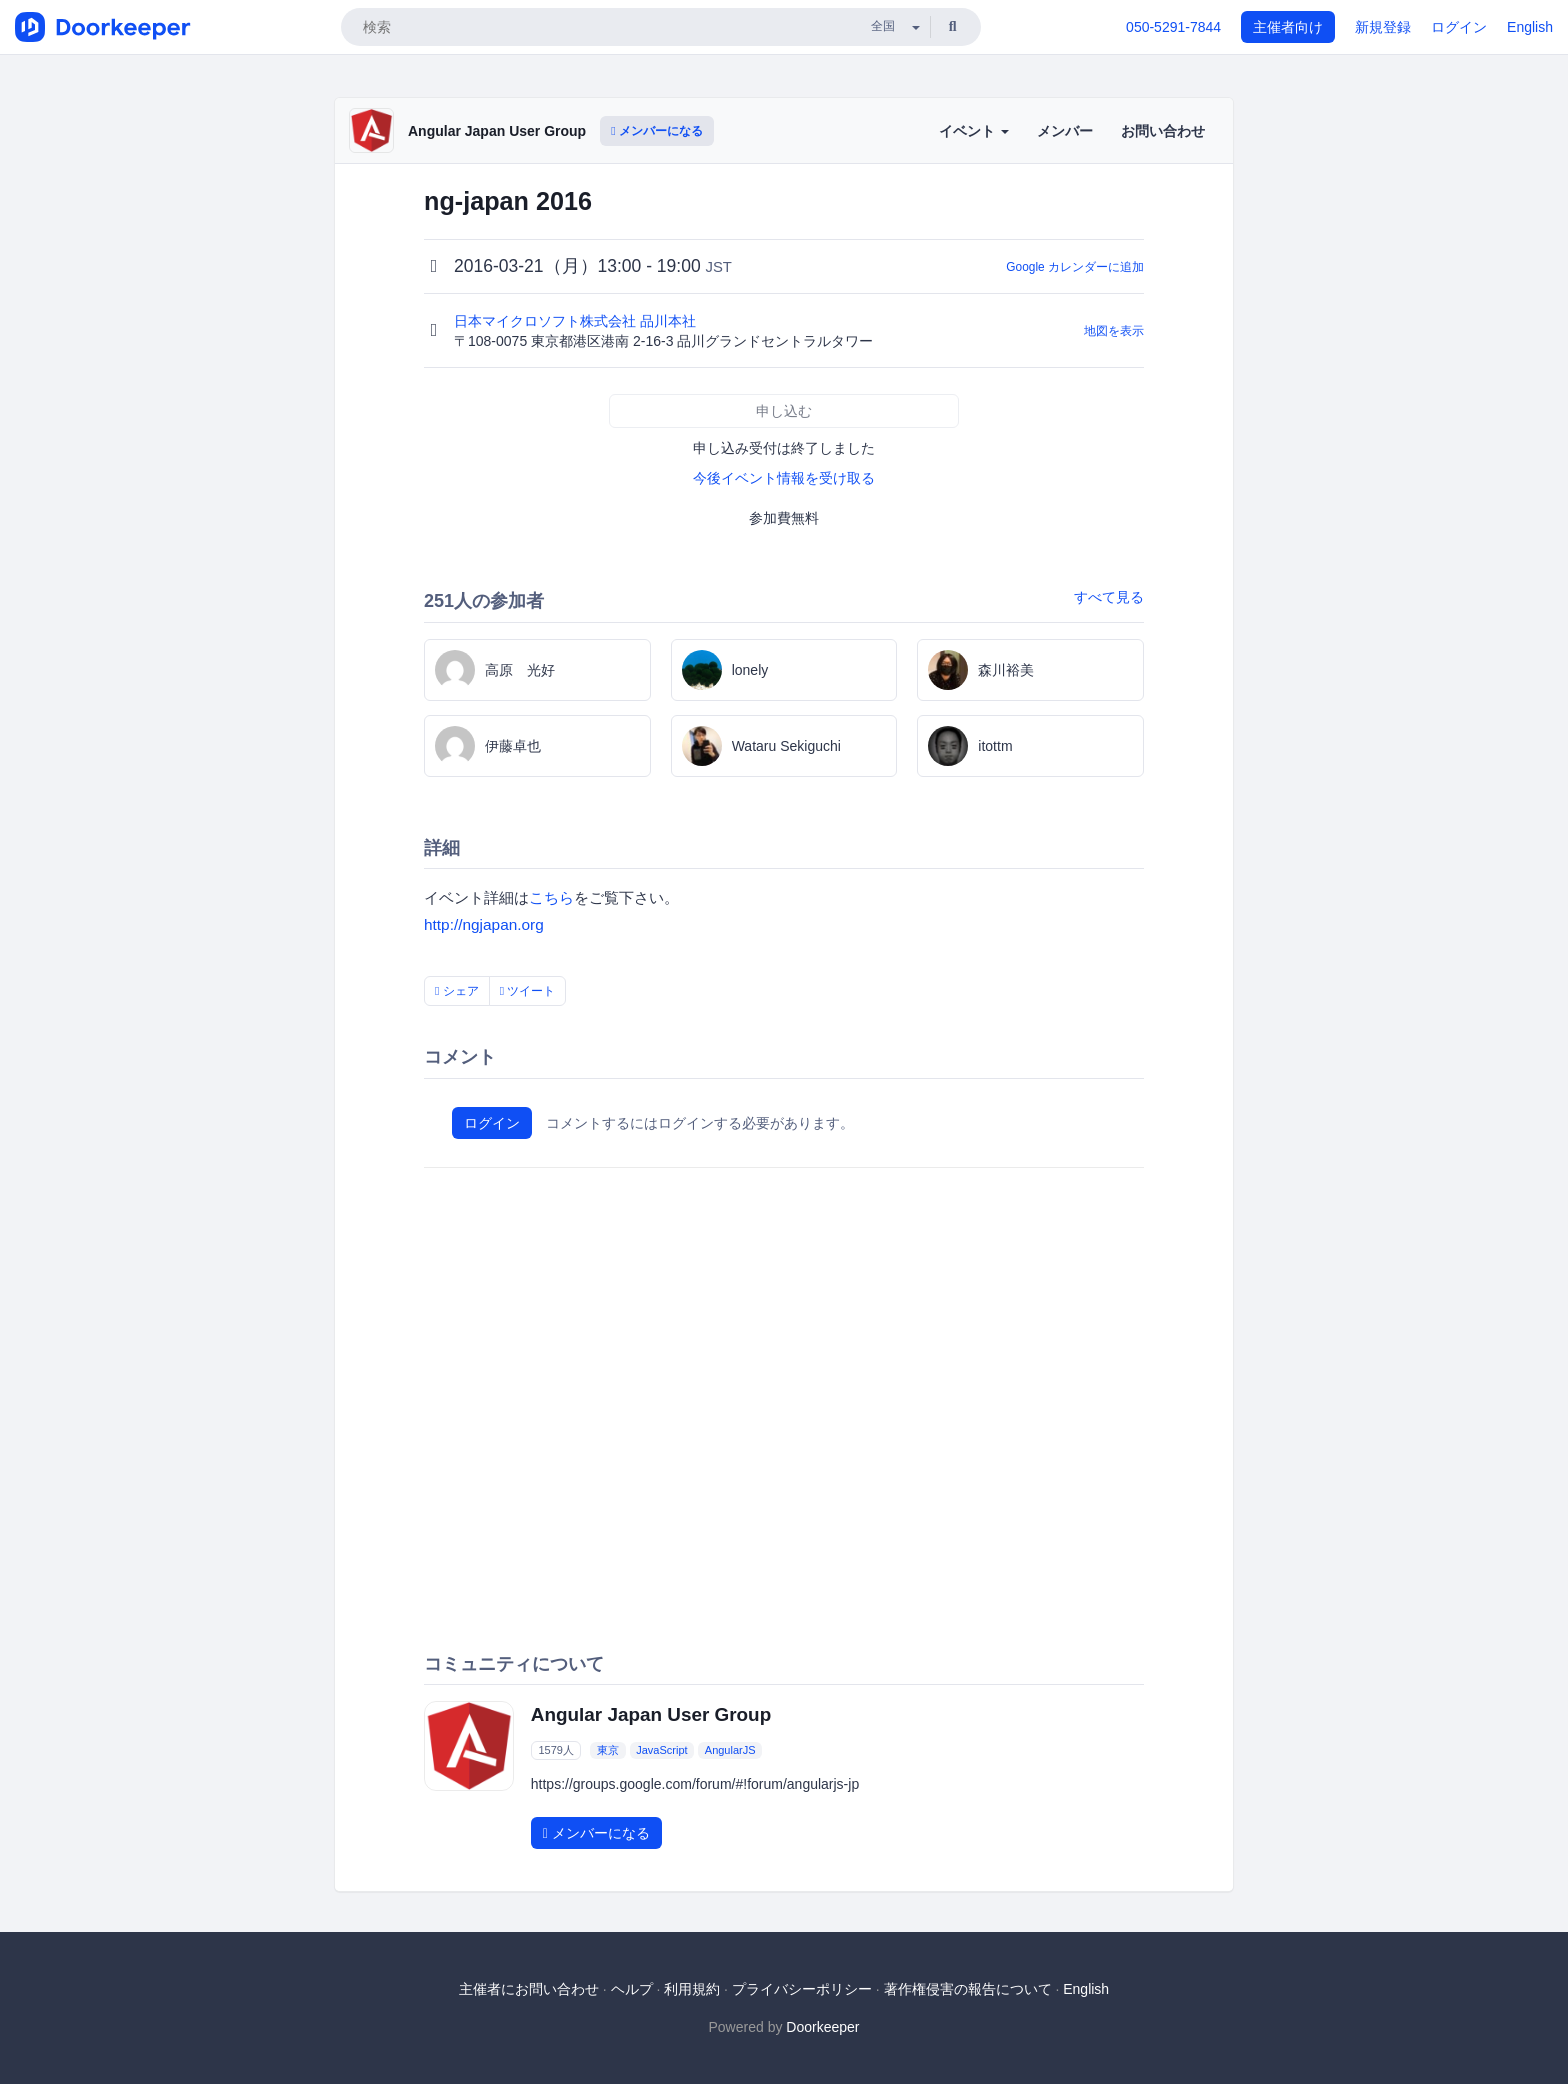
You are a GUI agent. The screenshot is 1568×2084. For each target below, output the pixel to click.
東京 (608, 1750)
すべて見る (1109, 597)
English (1530, 27)
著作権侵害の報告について (968, 1989)
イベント (974, 131)
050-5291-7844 (1173, 27)
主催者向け (1288, 27)
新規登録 (1383, 27)
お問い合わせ (1163, 131)
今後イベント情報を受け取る (784, 478)
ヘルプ (632, 1989)
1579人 (555, 1750)
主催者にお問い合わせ (529, 1989)
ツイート (528, 991)
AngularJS (730, 1750)
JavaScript (661, 1750)
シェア (457, 991)
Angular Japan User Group (497, 131)
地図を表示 (1114, 331)
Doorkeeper (822, 2027)
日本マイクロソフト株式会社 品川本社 (577, 321)
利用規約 (692, 1989)
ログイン (1459, 27)
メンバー (1065, 131)
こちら (551, 897)
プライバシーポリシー (802, 1989)
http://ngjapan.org (484, 924)
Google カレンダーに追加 (1075, 267)
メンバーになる (657, 131)
